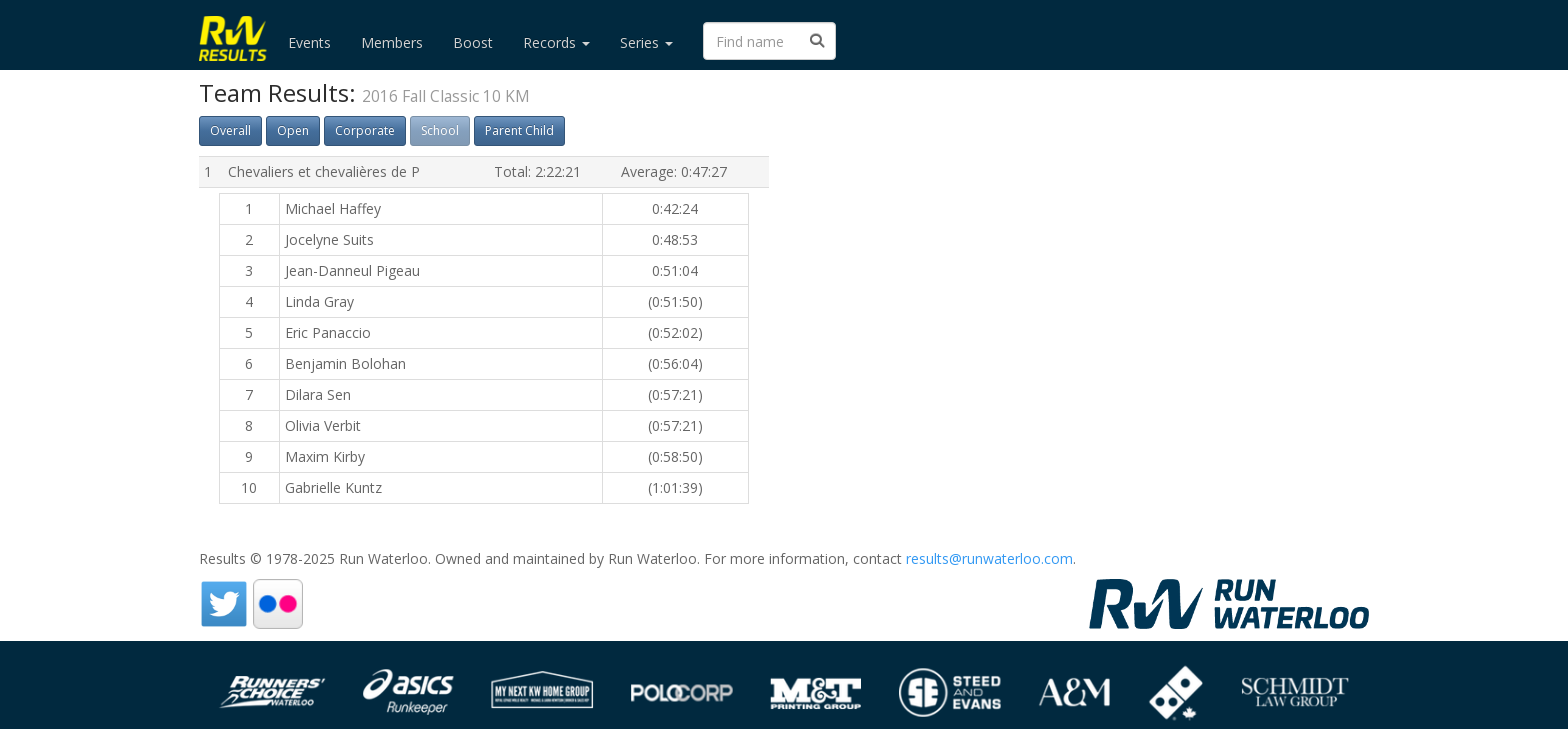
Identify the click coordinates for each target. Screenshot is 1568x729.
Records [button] (556, 42)
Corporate (365, 130)
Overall (230, 130)
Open (293, 130)
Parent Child (519, 130)
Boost (473, 42)
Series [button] (646, 42)
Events (309, 42)
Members (392, 42)
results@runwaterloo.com (989, 558)
